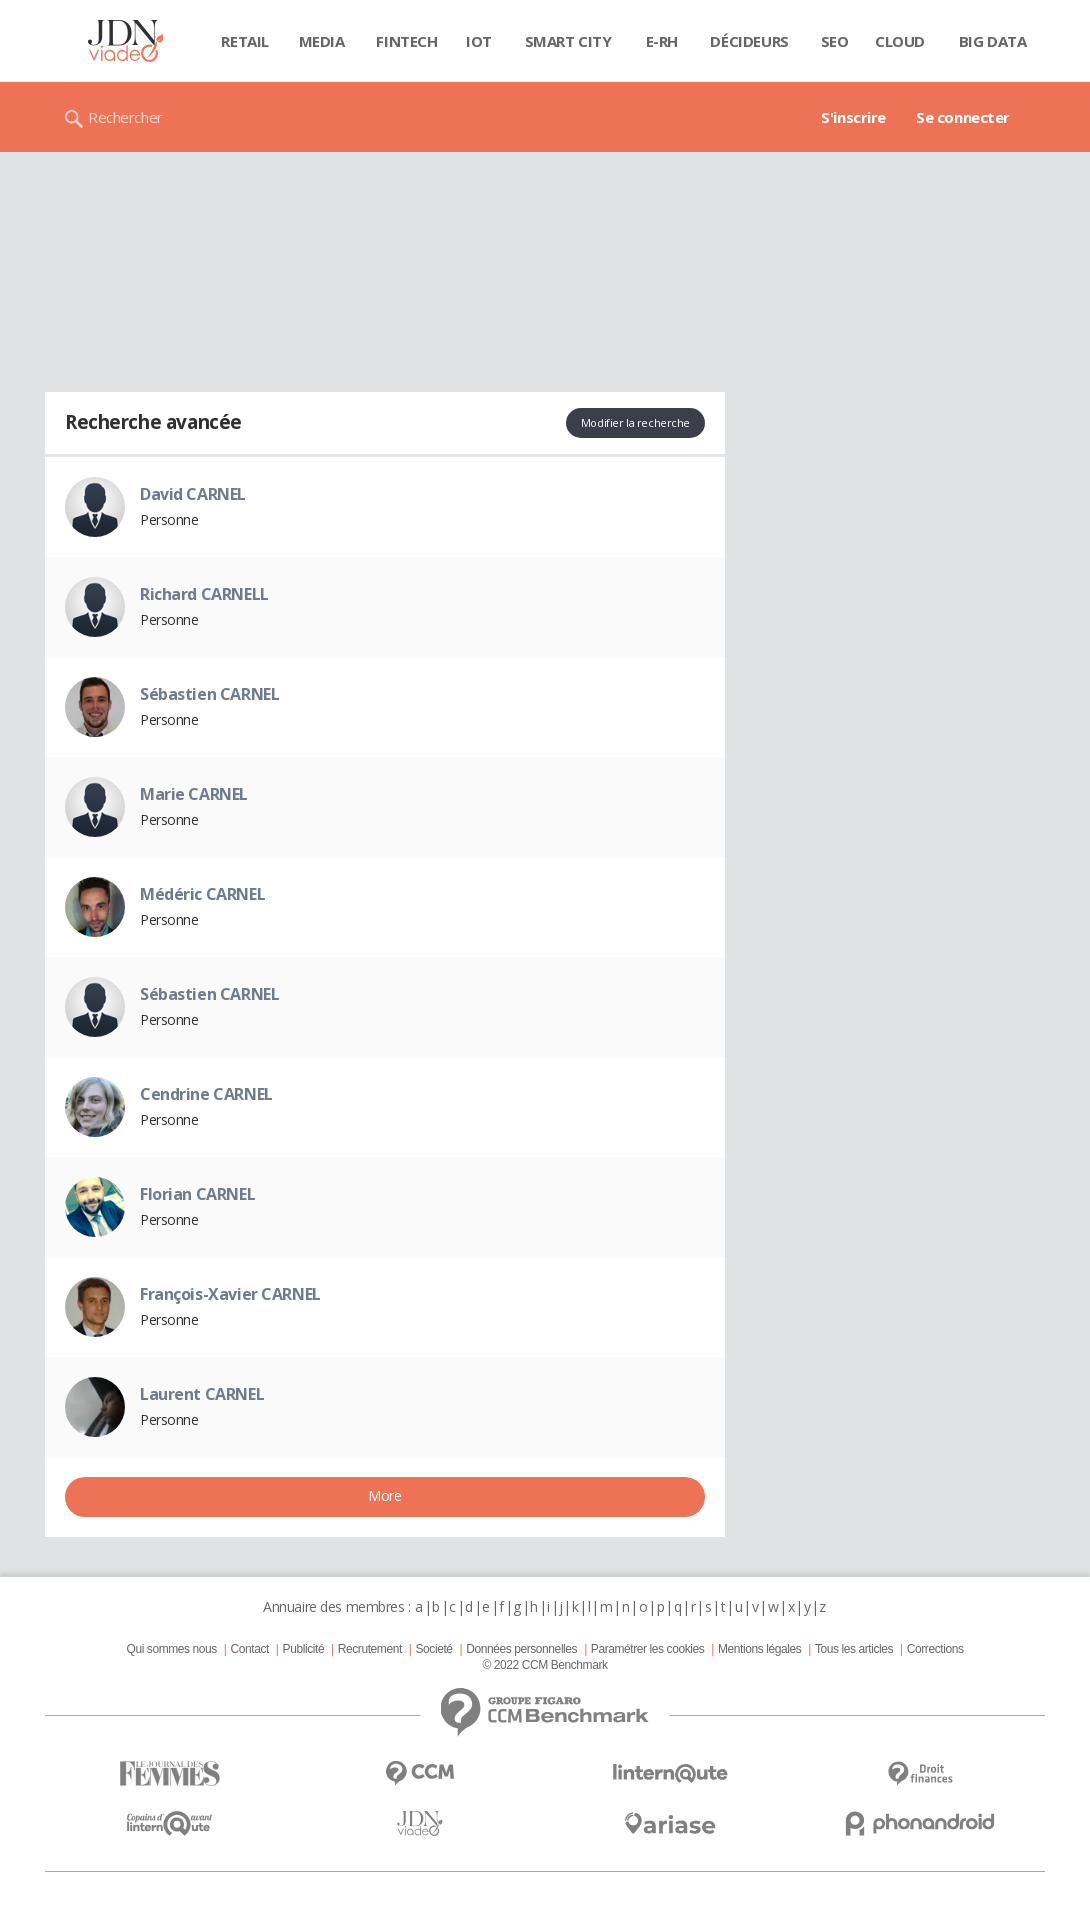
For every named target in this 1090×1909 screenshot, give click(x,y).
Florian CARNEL (197, 1194)
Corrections (935, 1649)
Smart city (568, 41)
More (384, 1495)
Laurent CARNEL (202, 1394)
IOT (479, 41)
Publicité (304, 1649)
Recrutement (370, 1649)
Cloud (900, 41)
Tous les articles (854, 1649)
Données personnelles (521, 1649)
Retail (244, 41)
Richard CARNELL (204, 594)
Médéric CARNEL (202, 894)
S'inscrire (853, 117)
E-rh (662, 41)
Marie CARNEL (194, 794)
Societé (433, 1649)
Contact (250, 1649)
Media (322, 41)
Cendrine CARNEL (206, 1094)
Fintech (406, 41)
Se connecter (963, 117)
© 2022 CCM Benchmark (544, 1665)
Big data (993, 41)
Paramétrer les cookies (647, 1649)
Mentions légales (759, 1649)
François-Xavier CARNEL (230, 1294)
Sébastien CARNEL (209, 694)
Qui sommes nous (171, 1649)
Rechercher (125, 117)
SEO (835, 41)
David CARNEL (193, 494)
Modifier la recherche (635, 422)
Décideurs (749, 41)
